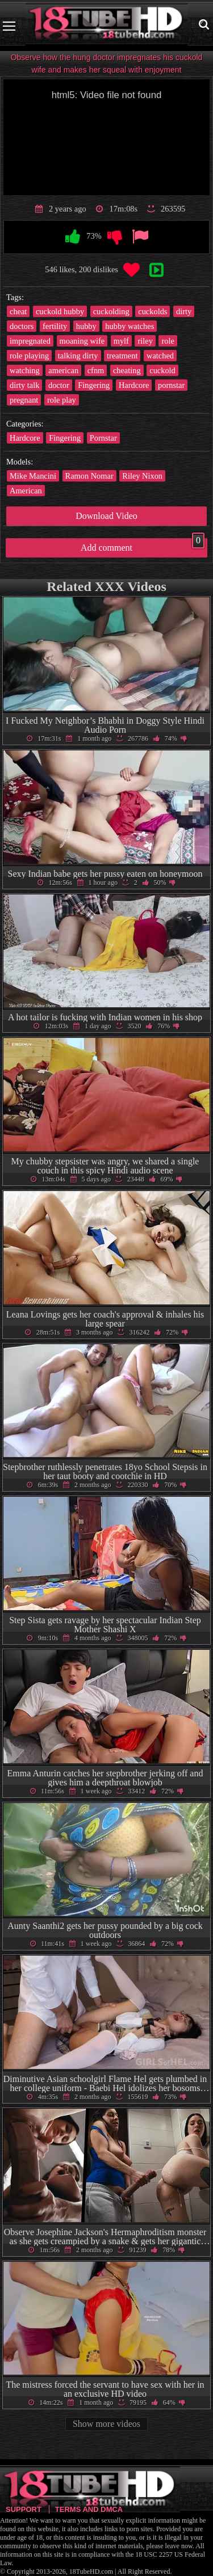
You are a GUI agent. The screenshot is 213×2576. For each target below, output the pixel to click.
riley (144, 340)
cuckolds (152, 311)
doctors (22, 326)
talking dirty (78, 355)
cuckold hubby (60, 311)
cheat (18, 311)
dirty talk (24, 385)
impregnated (30, 340)
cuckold (162, 370)
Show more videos (106, 2424)
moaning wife (82, 340)
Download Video (106, 516)
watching (25, 370)
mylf (121, 340)
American (26, 490)
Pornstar (103, 437)
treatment (122, 355)
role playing (29, 355)
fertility (55, 326)
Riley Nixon (142, 475)
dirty (183, 311)
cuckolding (111, 311)
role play (61, 399)
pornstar (171, 385)
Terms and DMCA (89, 2509)
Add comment (142, 545)
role (167, 340)
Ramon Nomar (89, 475)
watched (160, 355)
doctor (58, 385)
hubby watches (129, 326)
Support (23, 2509)
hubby (86, 326)
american (63, 370)
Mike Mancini (33, 475)
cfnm (96, 370)
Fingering (94, 385)
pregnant (24, 399)
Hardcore (134, 385)
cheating (127, 370)
